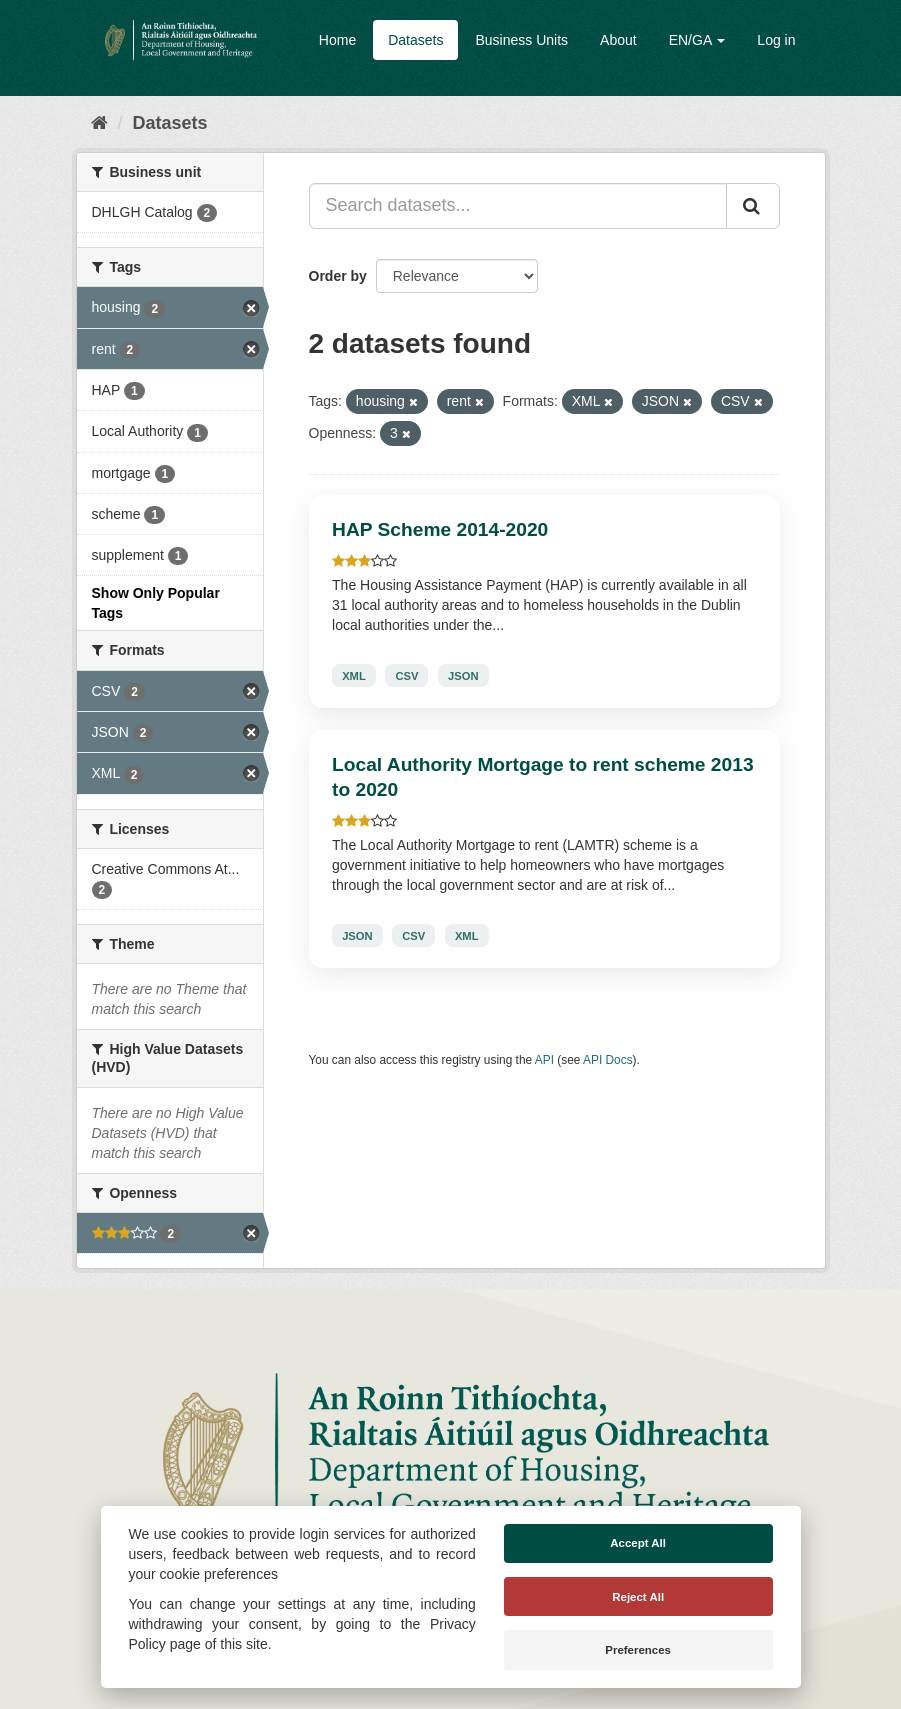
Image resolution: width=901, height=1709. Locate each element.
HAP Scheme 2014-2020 (440, 529)
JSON (463, 675)
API (544, 1060)
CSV (406, 675)
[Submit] (753, 206)
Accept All (638, 1543)
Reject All (638, 1597)
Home (337, 40)
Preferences (638, 1650)
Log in (776, 40)
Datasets (415, 40)
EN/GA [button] (697, 40)
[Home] (99, 123)
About (618, 40)
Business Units (521, 40)
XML (354, 675)
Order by (338, 276)
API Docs (608, 1060)
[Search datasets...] (518, 206)
